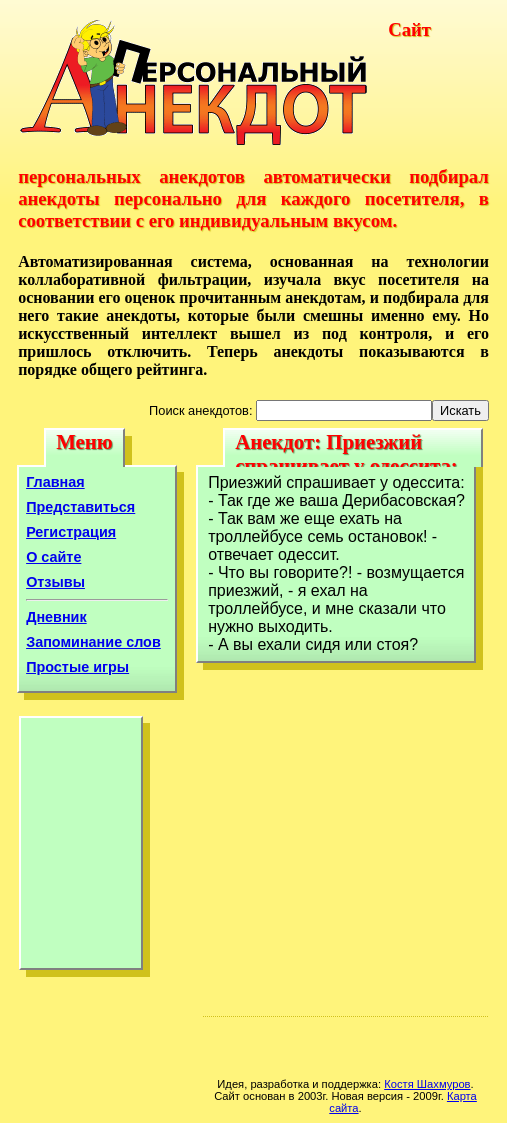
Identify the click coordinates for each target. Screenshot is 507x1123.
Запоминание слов (93, 642)
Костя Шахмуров (427, 1084)
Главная (55, 482)
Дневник (56, 617)
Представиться (80, 507)
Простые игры (77, 667)
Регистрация (71, 532)
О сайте (53, 557)
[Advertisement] (81, 848)
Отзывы (55, 582)
